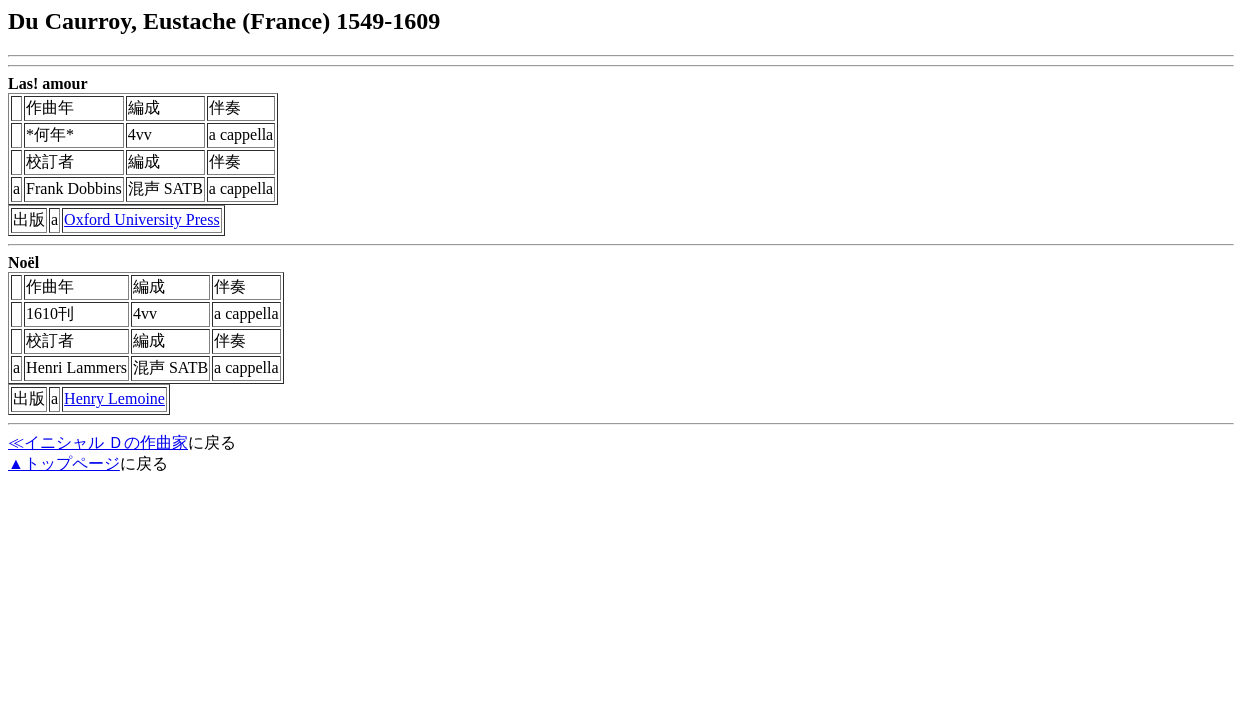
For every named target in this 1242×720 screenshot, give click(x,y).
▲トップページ (64, 463)
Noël (23, 262)
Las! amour (48, 83)
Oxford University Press (142, 219)
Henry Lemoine (114, 398)
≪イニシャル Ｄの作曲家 (98, 442)
